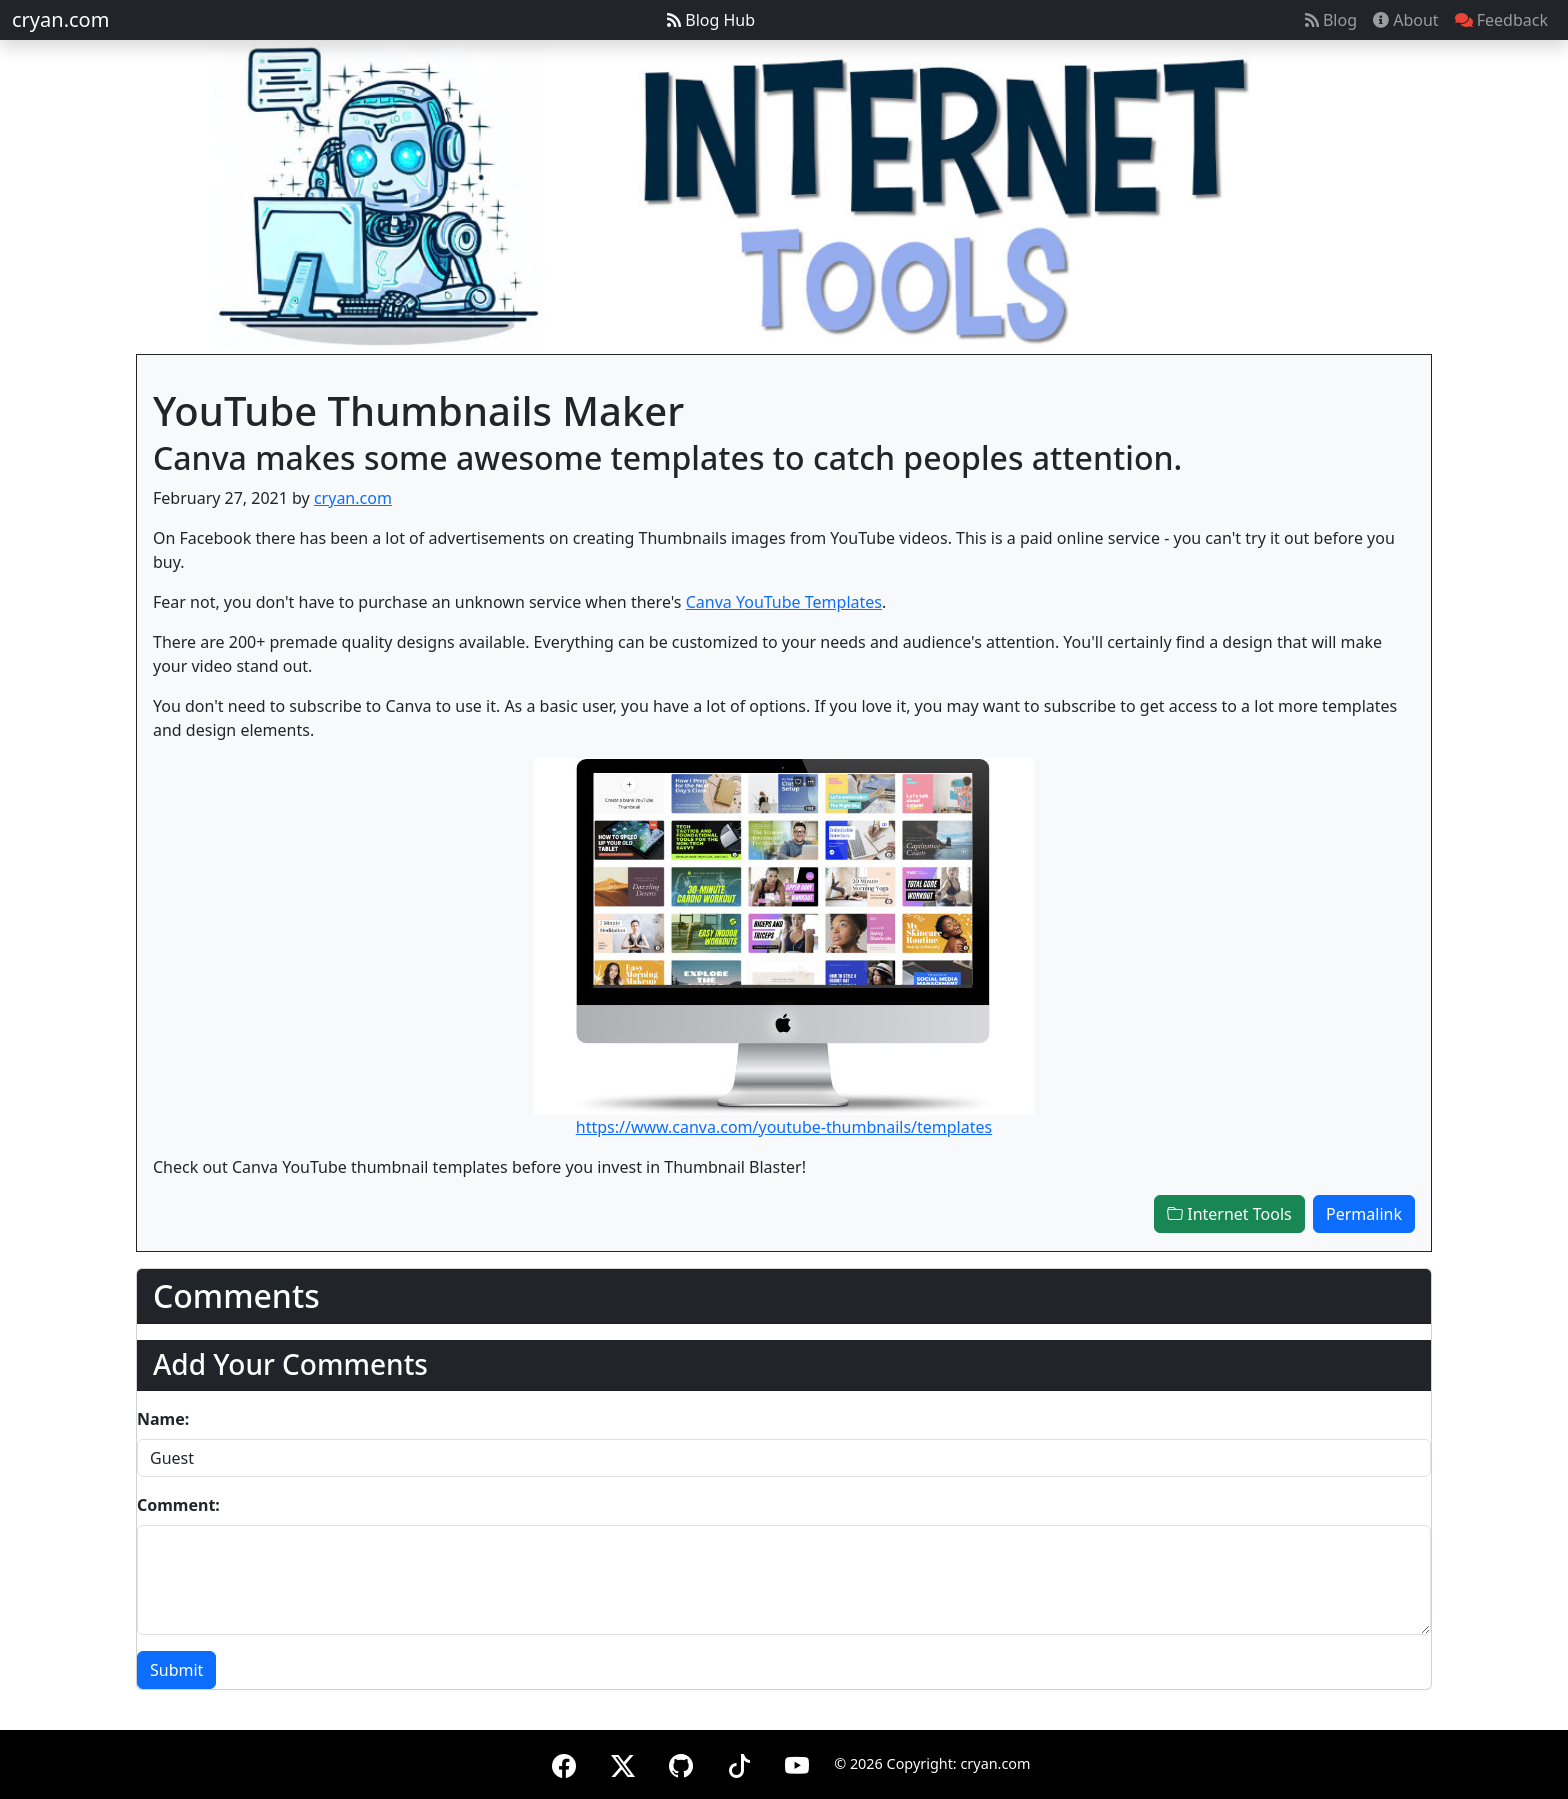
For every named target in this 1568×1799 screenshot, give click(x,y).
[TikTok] (739, 1762)
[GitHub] (681, 1762)
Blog (1331, 20)
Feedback (1501, 20)
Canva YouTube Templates (784, 602)
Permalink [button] (1364, 1214)
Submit (176, 1670)
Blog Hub (711, 20)
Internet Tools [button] (1229, 1214)
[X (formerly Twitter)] (623, 1762)
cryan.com (60, 19)
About (1406, 20)
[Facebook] (564, 1762)
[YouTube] (797, 1762)
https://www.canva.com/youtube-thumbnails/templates (784, 1127)
